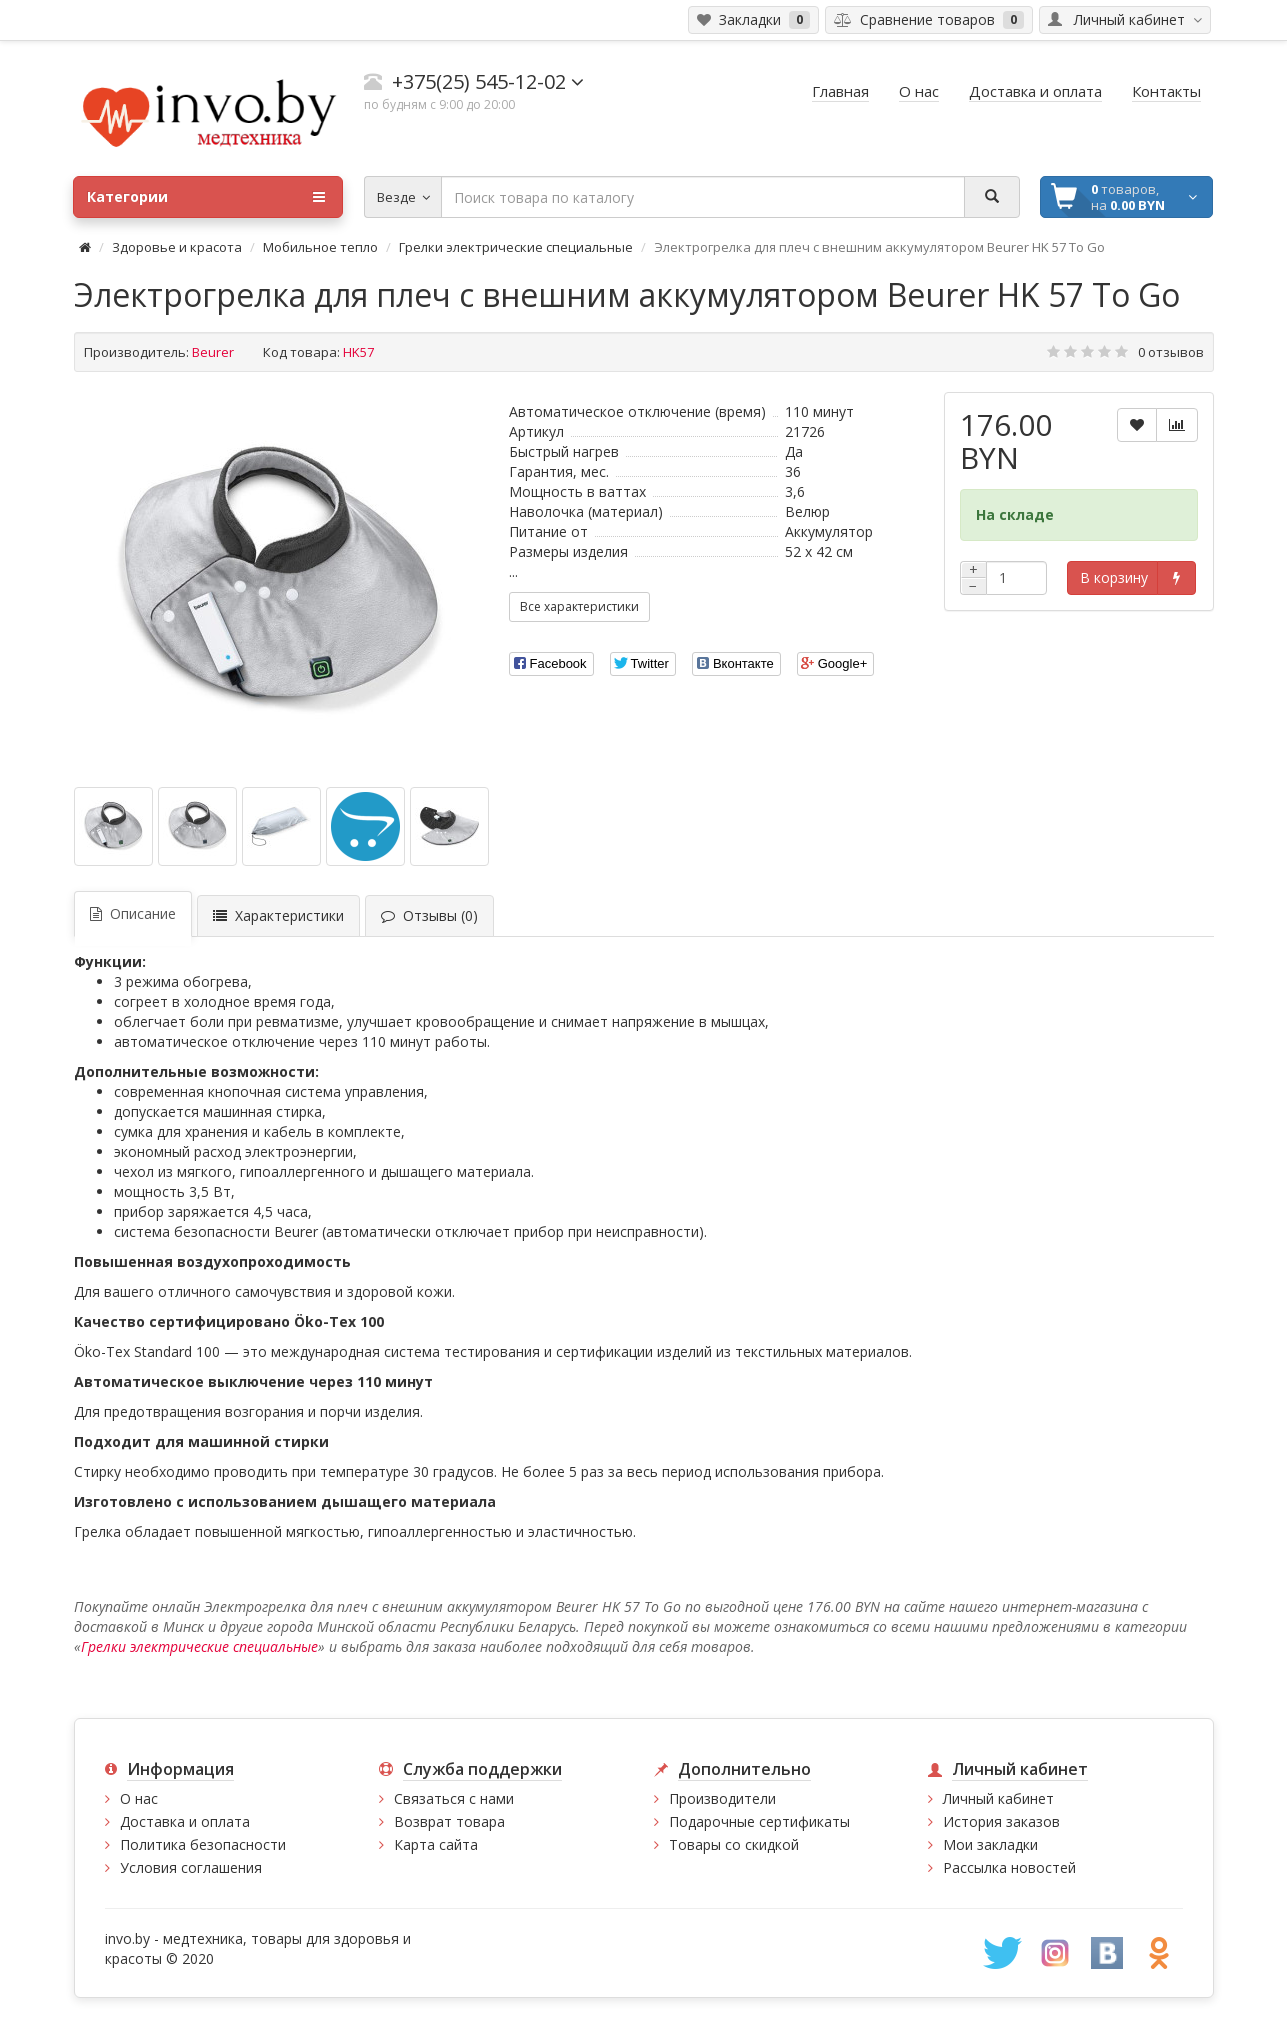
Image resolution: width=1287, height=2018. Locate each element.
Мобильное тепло (320, 247)
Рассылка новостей (1009, 1867)
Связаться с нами (454, 1798)
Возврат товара (449, 1821)
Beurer (213, 352)
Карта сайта (436, 1844)
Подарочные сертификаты (759, 1821)
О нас (139, 1798)
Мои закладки (990, 1844)
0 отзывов (1171, 352)
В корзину (1114, 577)
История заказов (1001, 1821)
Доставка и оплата (185, 1821)
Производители (722, 1798)
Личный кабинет (998, 1798)
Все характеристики (579, 606)
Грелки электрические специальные (516, 247)
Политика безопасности (203, 1844)
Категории (206, 197)
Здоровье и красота (177, 247)
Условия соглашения (191, 1867)
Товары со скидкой (734, 1844)
